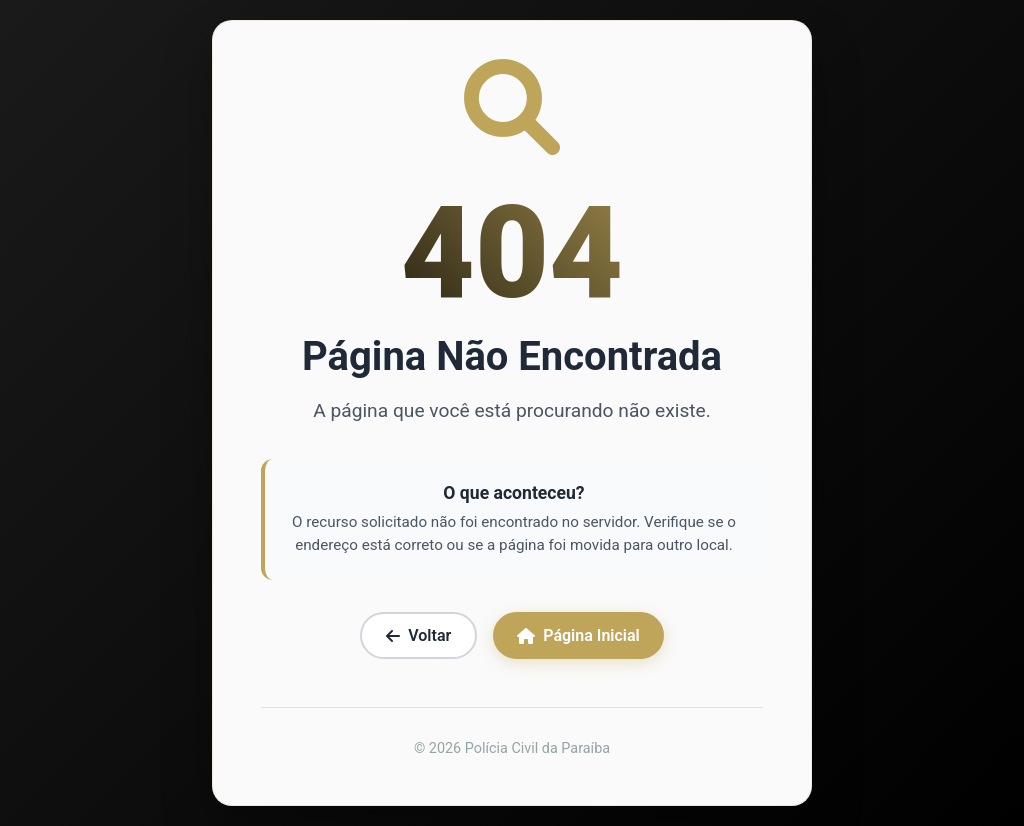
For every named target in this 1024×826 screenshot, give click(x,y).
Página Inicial (578, 635)
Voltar (418, 635)
